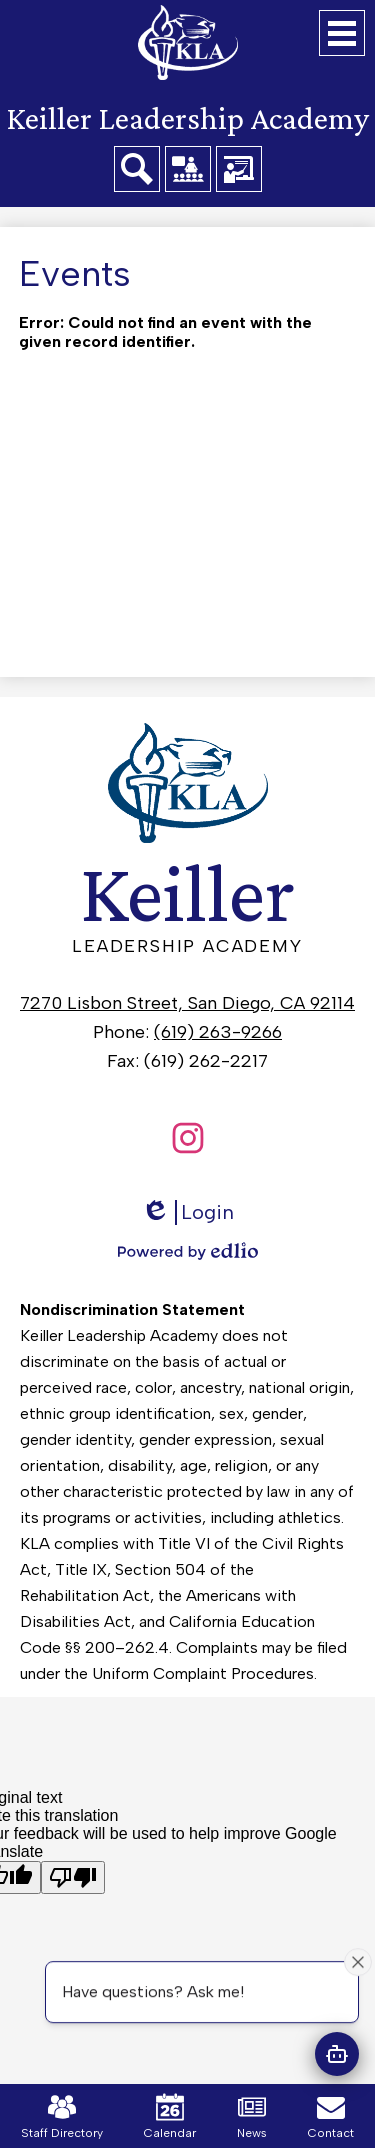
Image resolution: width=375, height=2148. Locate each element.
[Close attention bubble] (358, 1961)
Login (187, 1212)
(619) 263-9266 (218, 1032)
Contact (331, 2116)
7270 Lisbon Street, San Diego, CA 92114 (187, 1003)
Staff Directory (62, 2116)
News (252, 2116)
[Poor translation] (73, 1877)
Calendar (170, 2116)
